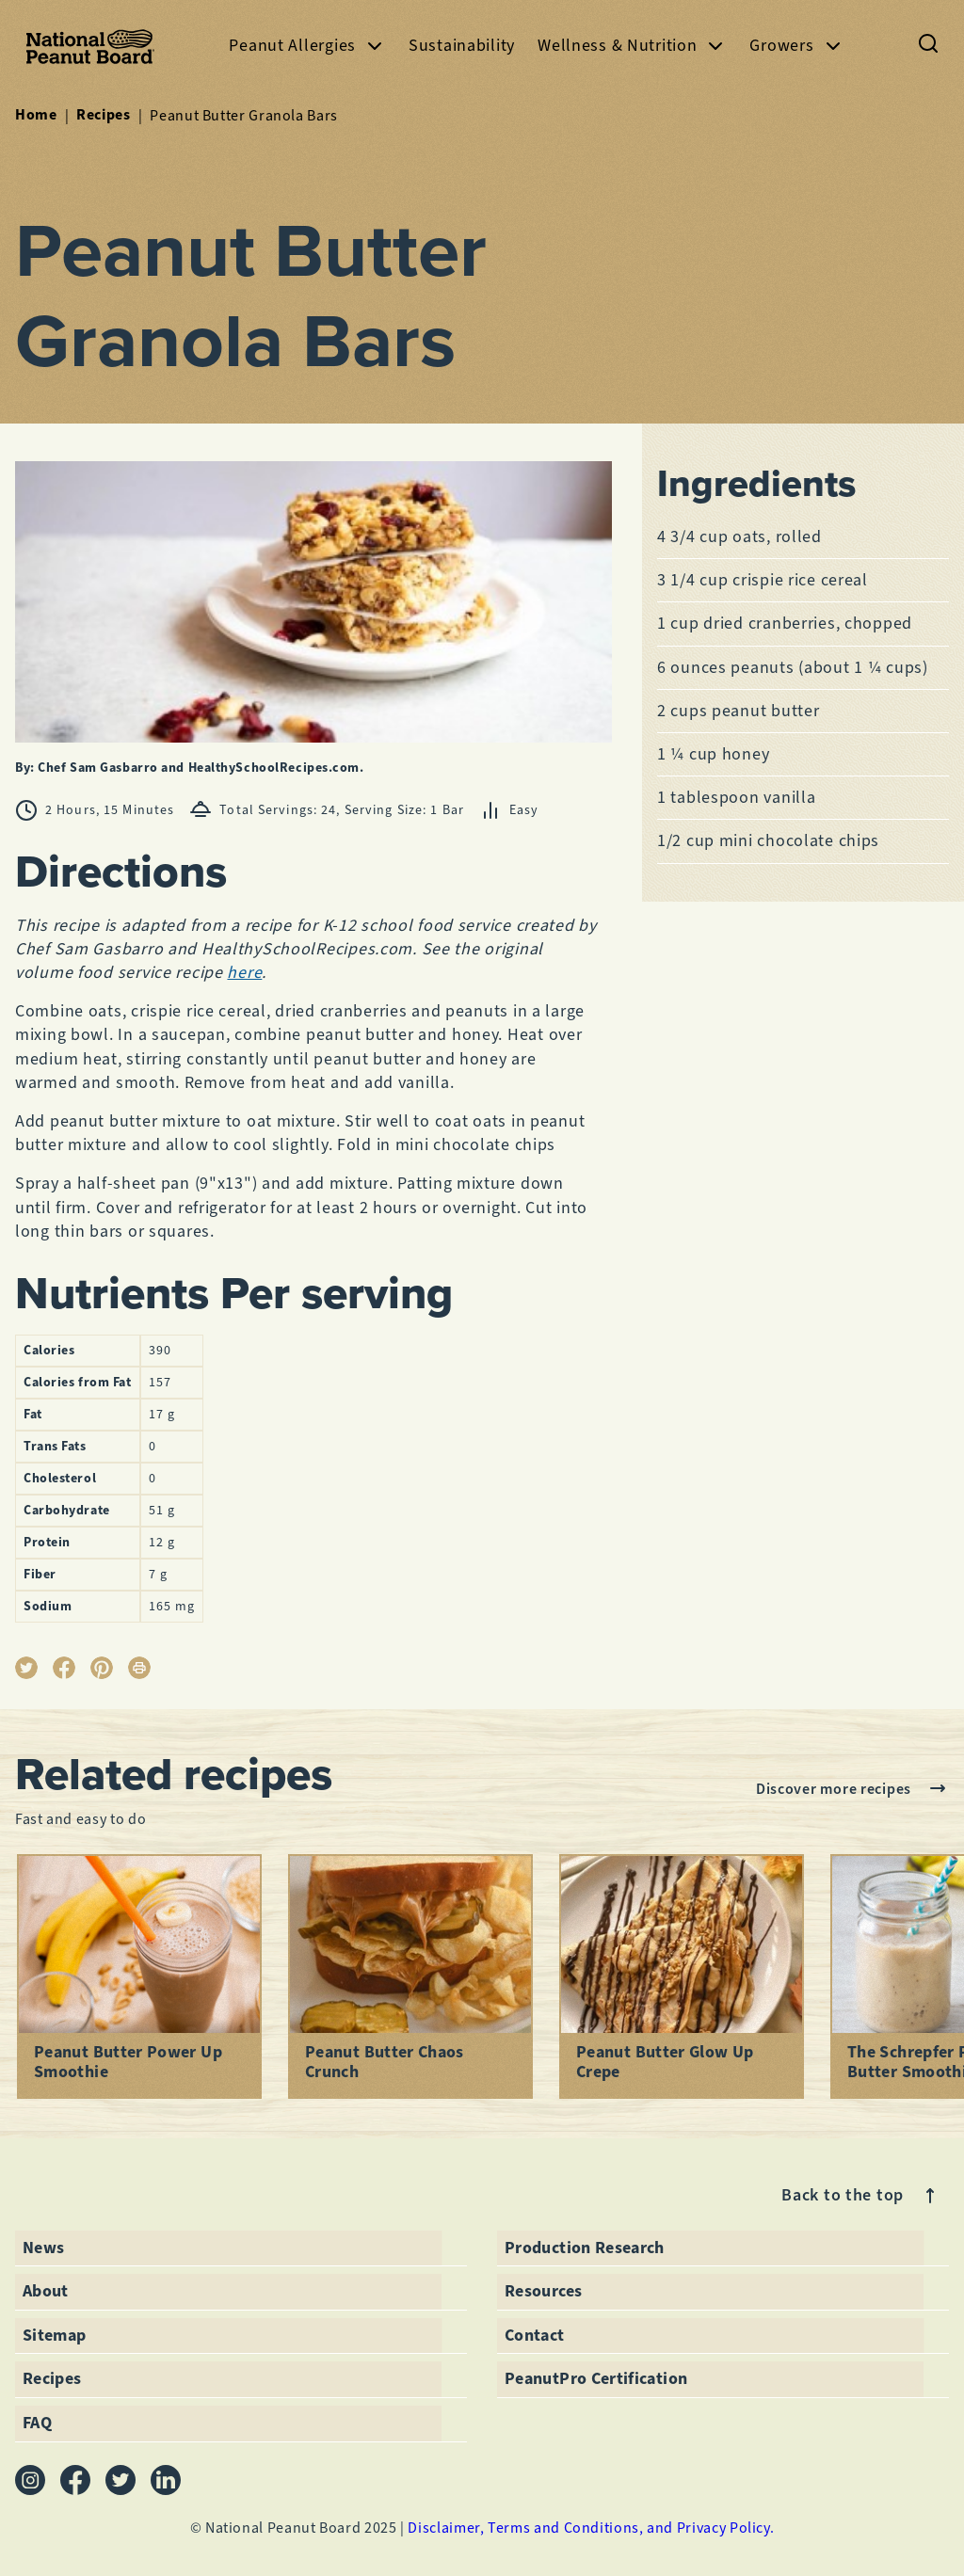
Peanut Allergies (307, 45)
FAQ (37, 2422)
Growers (796, 45)
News (43, 2247)
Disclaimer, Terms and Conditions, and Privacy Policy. (591, 2527)
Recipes (103, 114)
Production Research (585, 2247)
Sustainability (462, 45)
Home (36, 114)
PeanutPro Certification (596, 2379)
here (244, 972)
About (46, 2291)
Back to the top (861, 2196)
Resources (543, 2291)
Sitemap (55, 2335)
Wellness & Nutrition (632, 45)
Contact (535, 2335)
